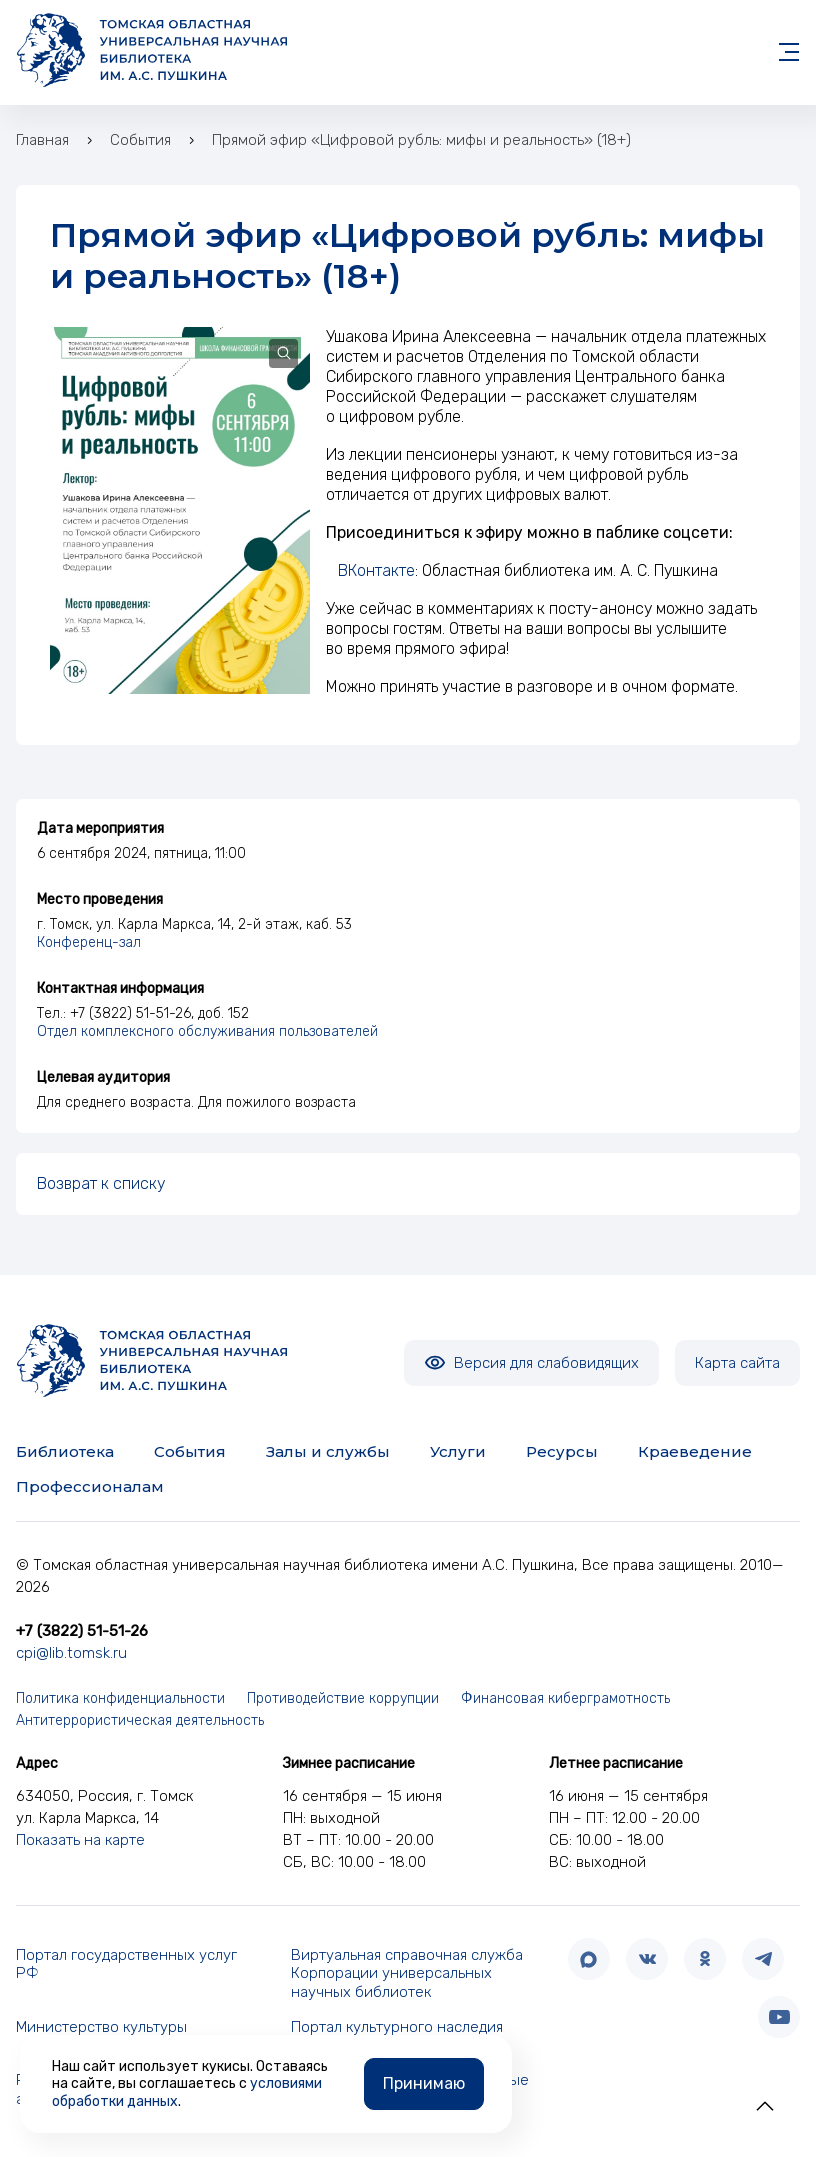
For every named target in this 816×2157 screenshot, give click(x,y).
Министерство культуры (101, 2027)
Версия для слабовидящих (531, 1363)
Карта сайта (737, 1363)
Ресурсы (562, 1451)
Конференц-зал (89, 942)
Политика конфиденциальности (120, 1698)
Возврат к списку (101, 1183)
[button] (765, 2106)
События (190, 1451)
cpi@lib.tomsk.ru (71, 1653)
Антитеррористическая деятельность (140, 1720)
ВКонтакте (376, 570)
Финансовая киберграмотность (565, 1698)
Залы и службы (328, 1451)
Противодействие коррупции (343, 1698)
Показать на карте (80, 1840)
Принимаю (424, 2083)
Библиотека (65, 1451)
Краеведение (695, 1451)
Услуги (458, 1451)
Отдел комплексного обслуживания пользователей (207, 1031)
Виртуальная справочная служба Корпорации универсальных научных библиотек (407, 1974)
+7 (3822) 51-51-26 (82, 1631)
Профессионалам (90, 1486)
